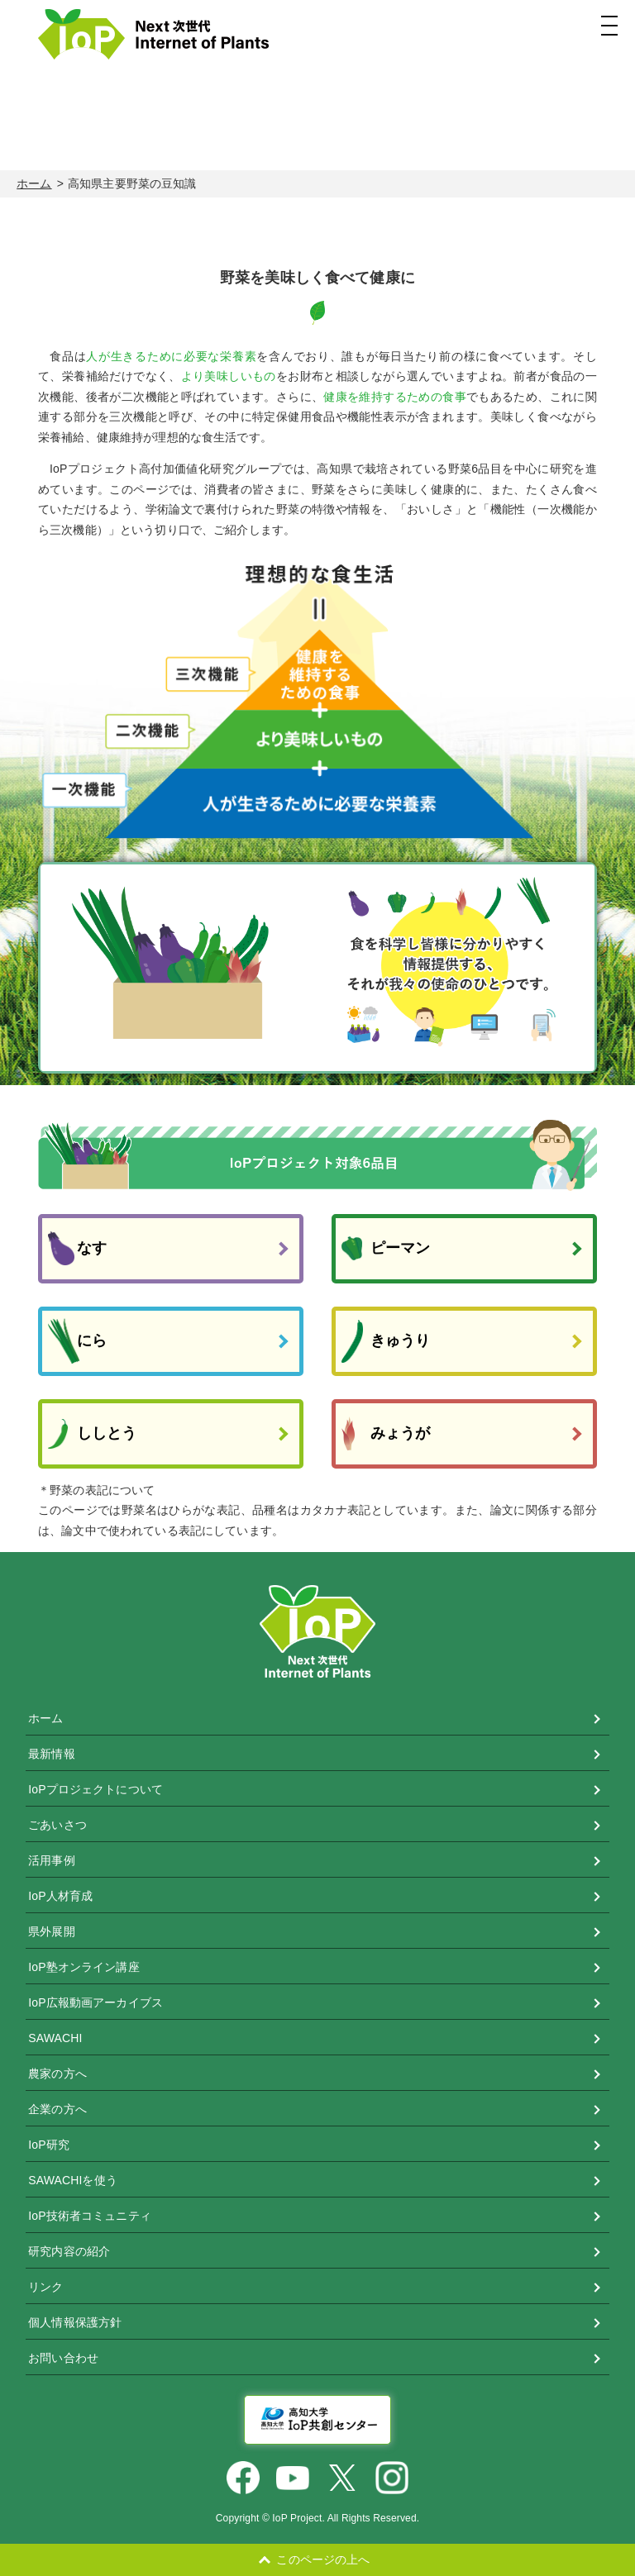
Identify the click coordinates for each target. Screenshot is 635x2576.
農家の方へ (57, 2073)
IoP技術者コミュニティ (89, 2215)
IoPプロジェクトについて (95, 1789)
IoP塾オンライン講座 (84, 1967)
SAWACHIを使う (72, 2180)
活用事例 (51, 1860)
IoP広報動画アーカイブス (95, 2002)
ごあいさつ (57, 1824)
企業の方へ (57, 2109)
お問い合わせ (63, 2357)
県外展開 (51, 1931)
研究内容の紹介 (69, 2251)
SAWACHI (55, 2038)
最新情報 (51, 1753)
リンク (45, 2286)
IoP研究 (48, 2144)
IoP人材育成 (60, 1895)
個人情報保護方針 (75, 2322)
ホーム (34, 183)
